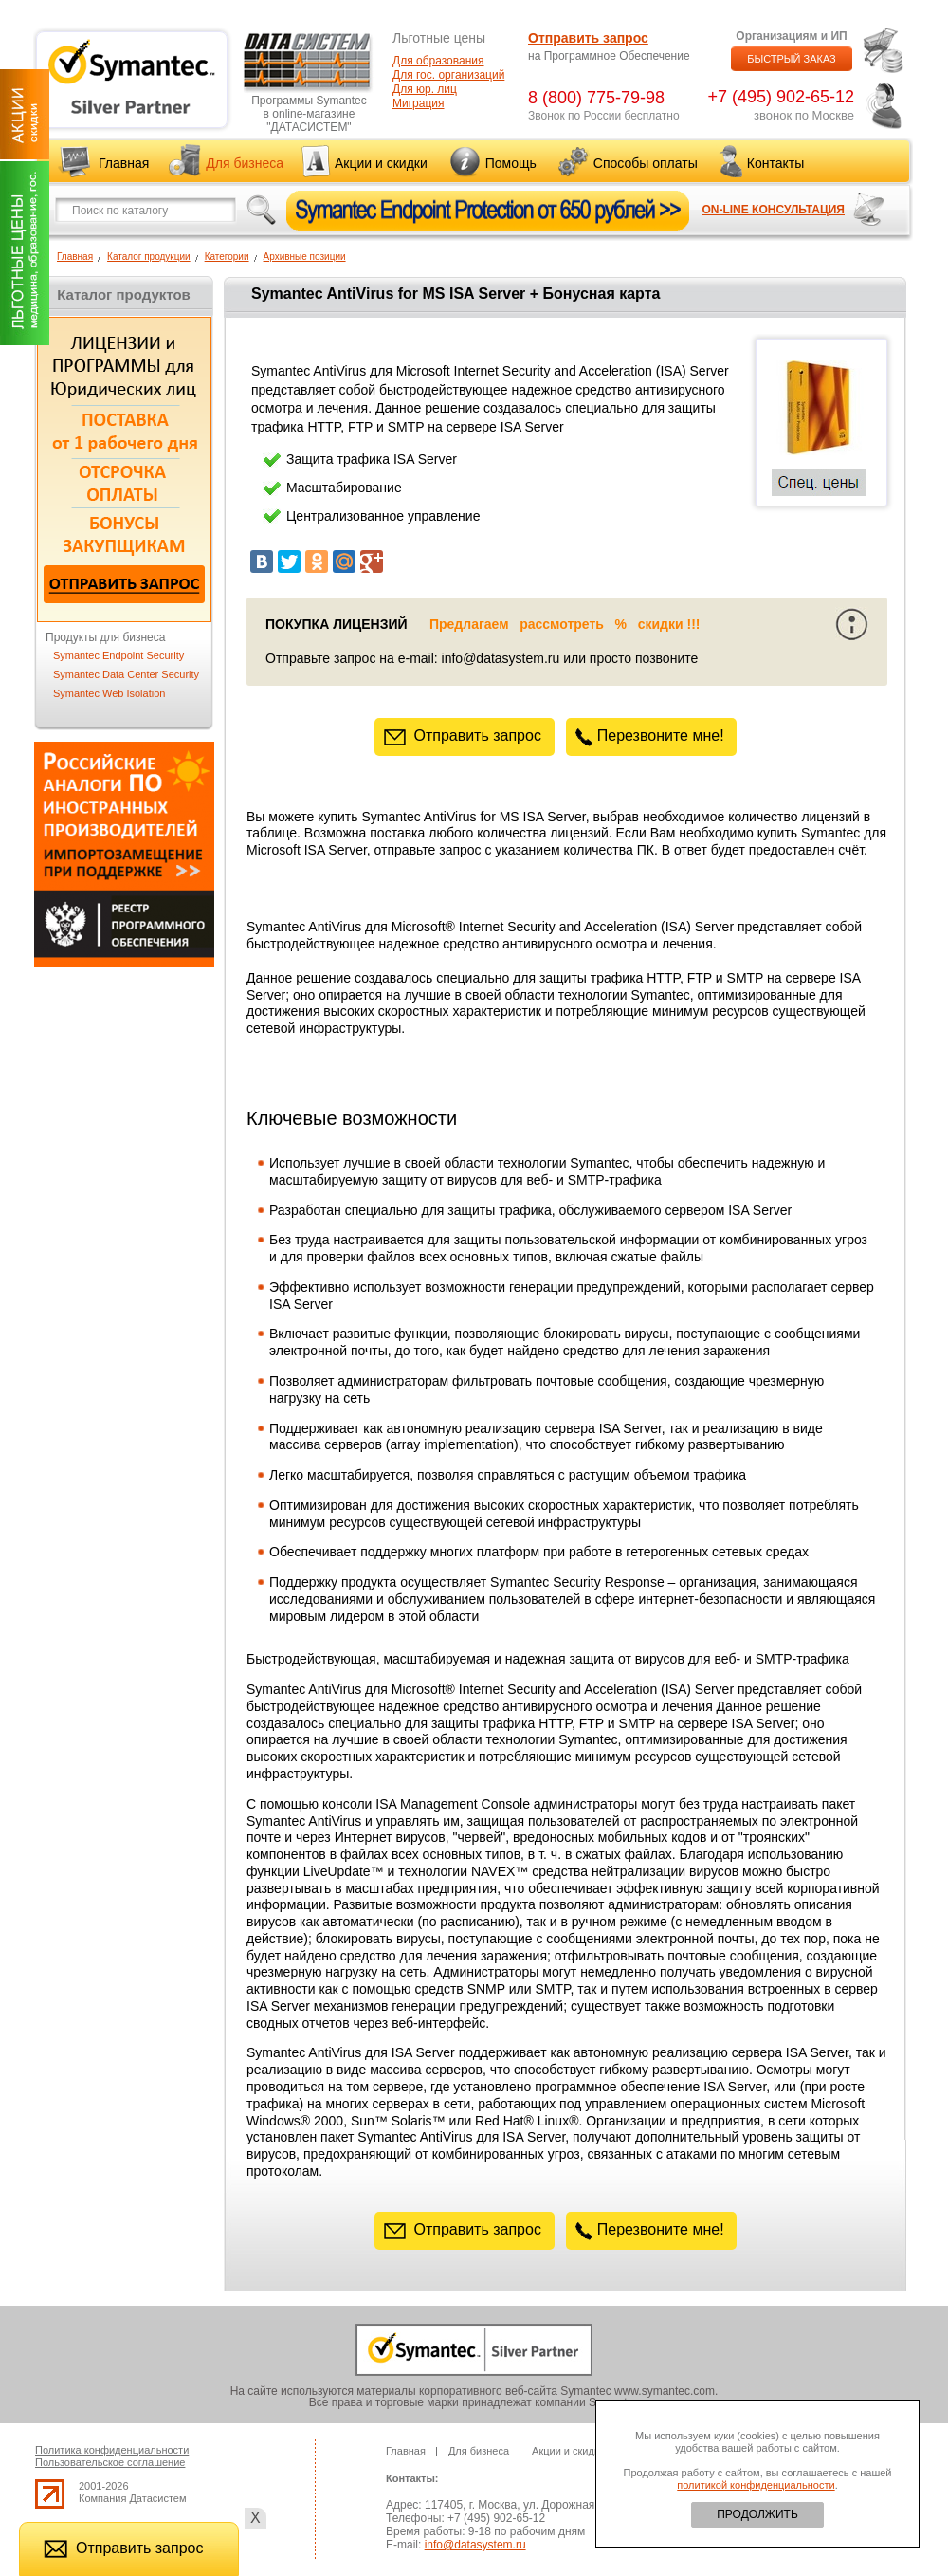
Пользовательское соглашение (110, 2462)
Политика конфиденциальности (112, 2450)
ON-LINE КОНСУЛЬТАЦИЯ (773, 209)
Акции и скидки (381, 163)
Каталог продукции (149, 256)
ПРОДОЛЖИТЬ (757, 2514)
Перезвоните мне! (651, 735)
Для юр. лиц (424, 89)
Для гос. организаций (448, 75)
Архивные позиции (305, 256)
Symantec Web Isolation (109, 693)
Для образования (438, 60)
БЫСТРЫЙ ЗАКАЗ (791, 58)
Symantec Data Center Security (126, 674)
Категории (227, 256)
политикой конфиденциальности (755, 2485)
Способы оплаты (645, 163)
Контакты (775, 163)
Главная (124, 163)
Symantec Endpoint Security (118, 655)
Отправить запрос (588, 38)
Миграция (418, 103)
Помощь (511, 163)
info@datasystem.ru (475, 2544)
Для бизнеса (244, 163)
